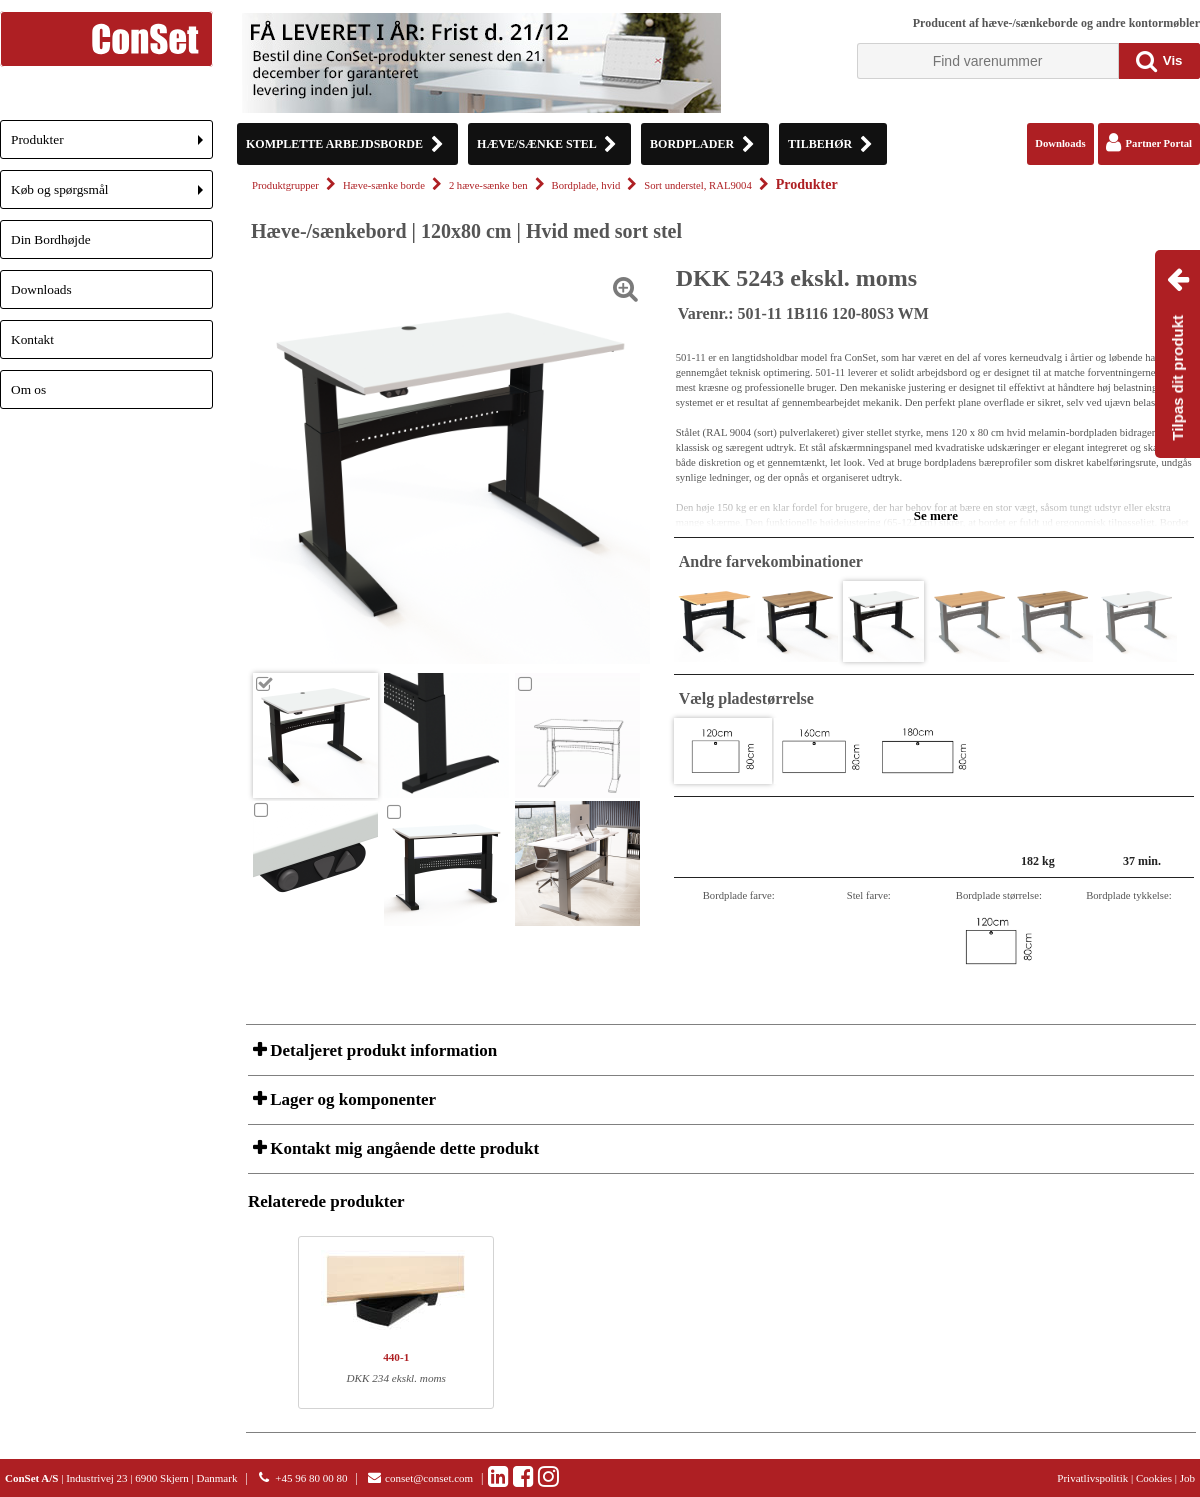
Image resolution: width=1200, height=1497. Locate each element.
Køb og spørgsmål (112, 195)
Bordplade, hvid (586, 185)
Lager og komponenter (351, 1099)
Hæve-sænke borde (384, 185)
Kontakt (32, 339)
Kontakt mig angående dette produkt (402, 1148)
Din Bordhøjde (51, 239)
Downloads (41, 289)
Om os (28, 389)
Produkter (112, 145)
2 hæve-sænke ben (488, 185)
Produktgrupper (285, 185)
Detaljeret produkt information (381, 1050)
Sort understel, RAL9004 (697, 185)
